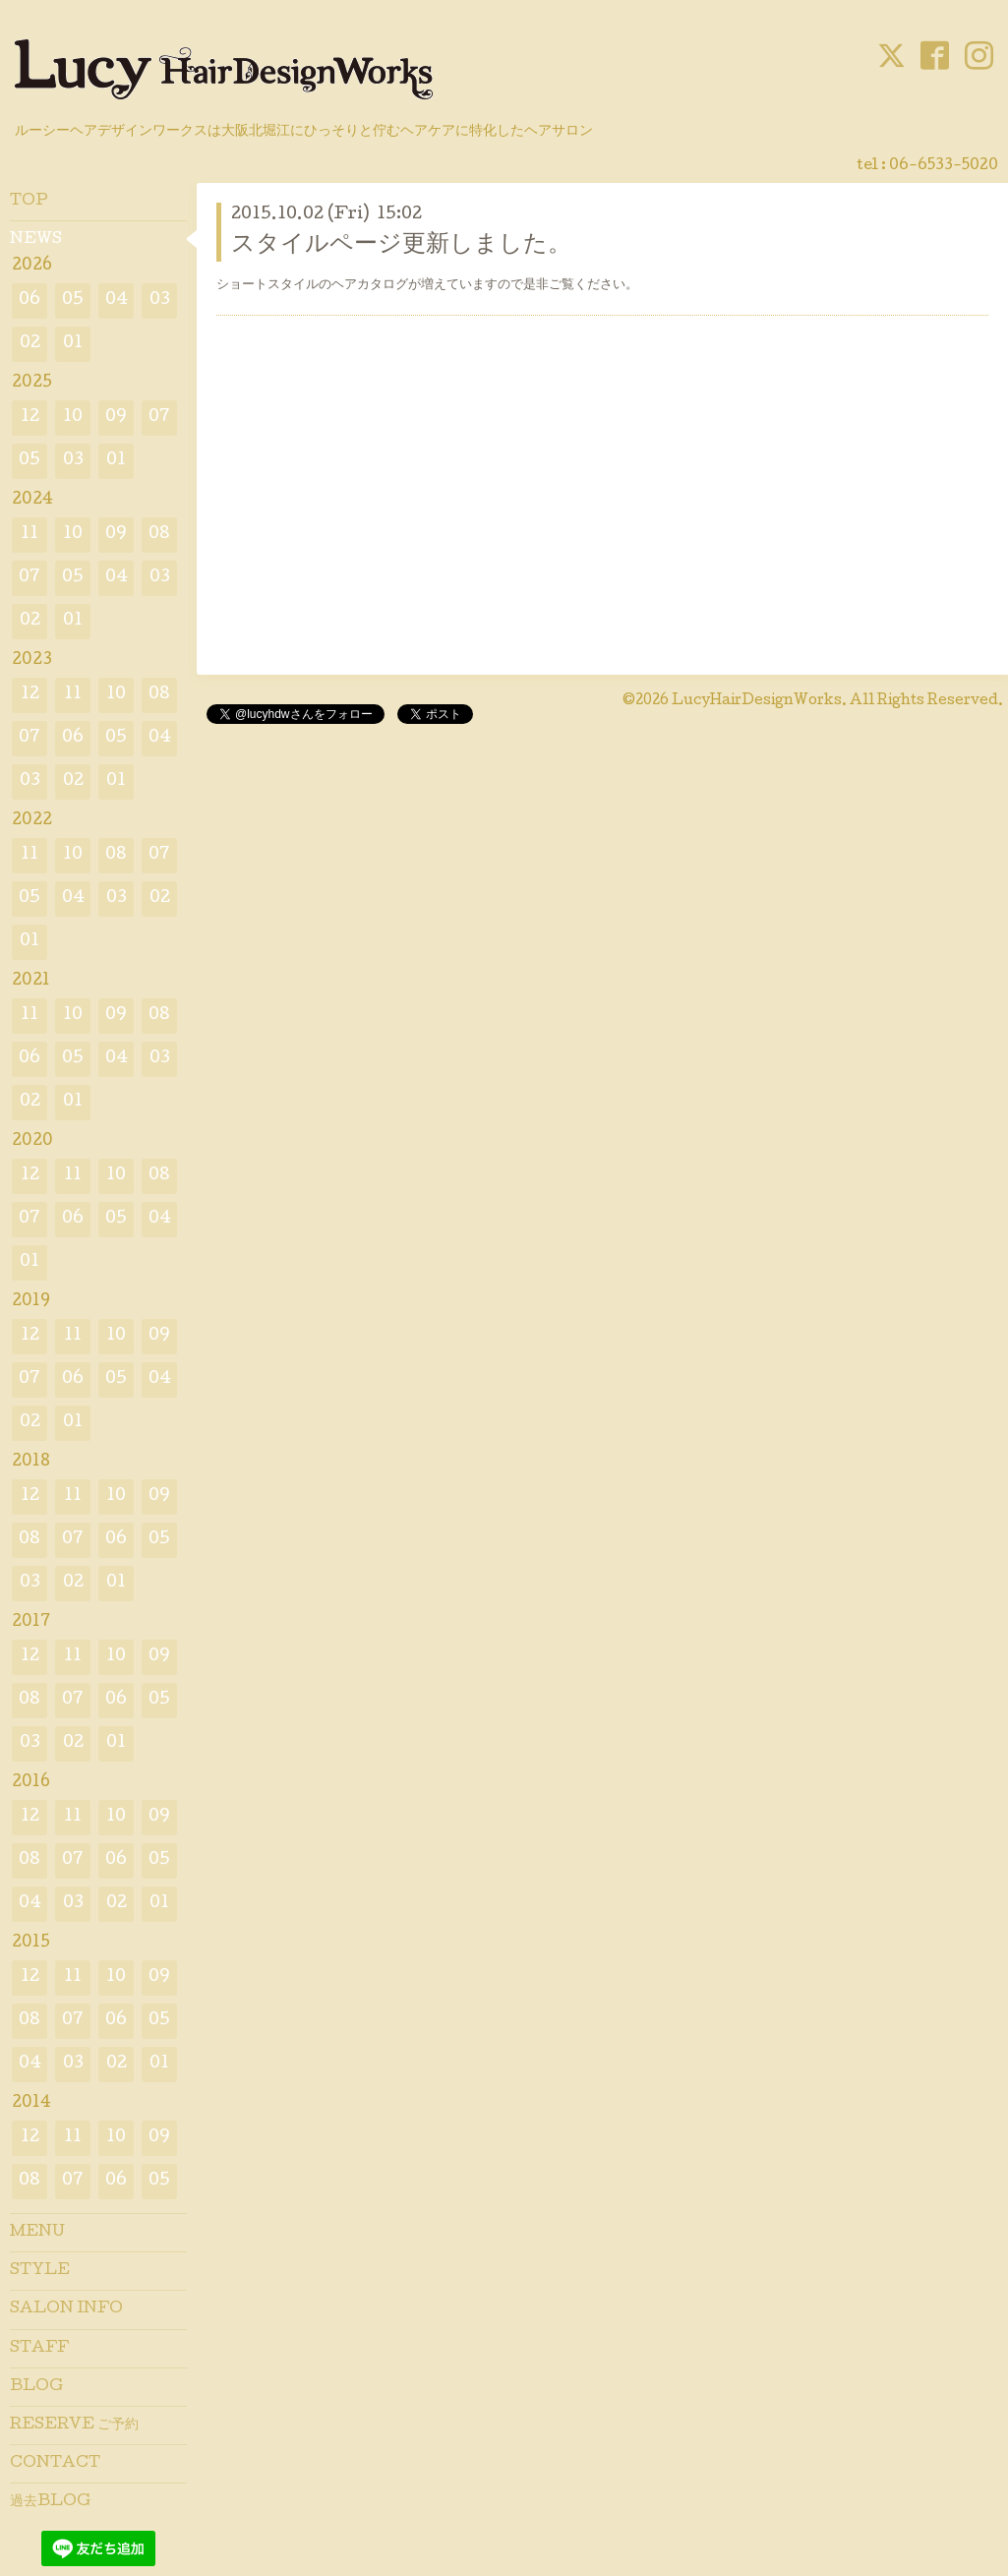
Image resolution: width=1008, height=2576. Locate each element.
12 (30, 417)
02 (30, 343)
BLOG (36, 2387)
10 (73, 417)
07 (159, 417)
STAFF (39, 2349)
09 (116, 417)
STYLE (40, 2271)
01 (73, 343)
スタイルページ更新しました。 (401, 245)
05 (73, 300)
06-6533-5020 (943, 166)
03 (159, 300)
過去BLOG (50, 2502)
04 (116, 300)
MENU (37, 2233)
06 (29, 300)
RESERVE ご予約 (74, 2425)
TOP (29, 202)
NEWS (36, 240)
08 (159, 534)
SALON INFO (66, 2309)
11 (29, 534)
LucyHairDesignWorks (757, 701)
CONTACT (55, 2464)
